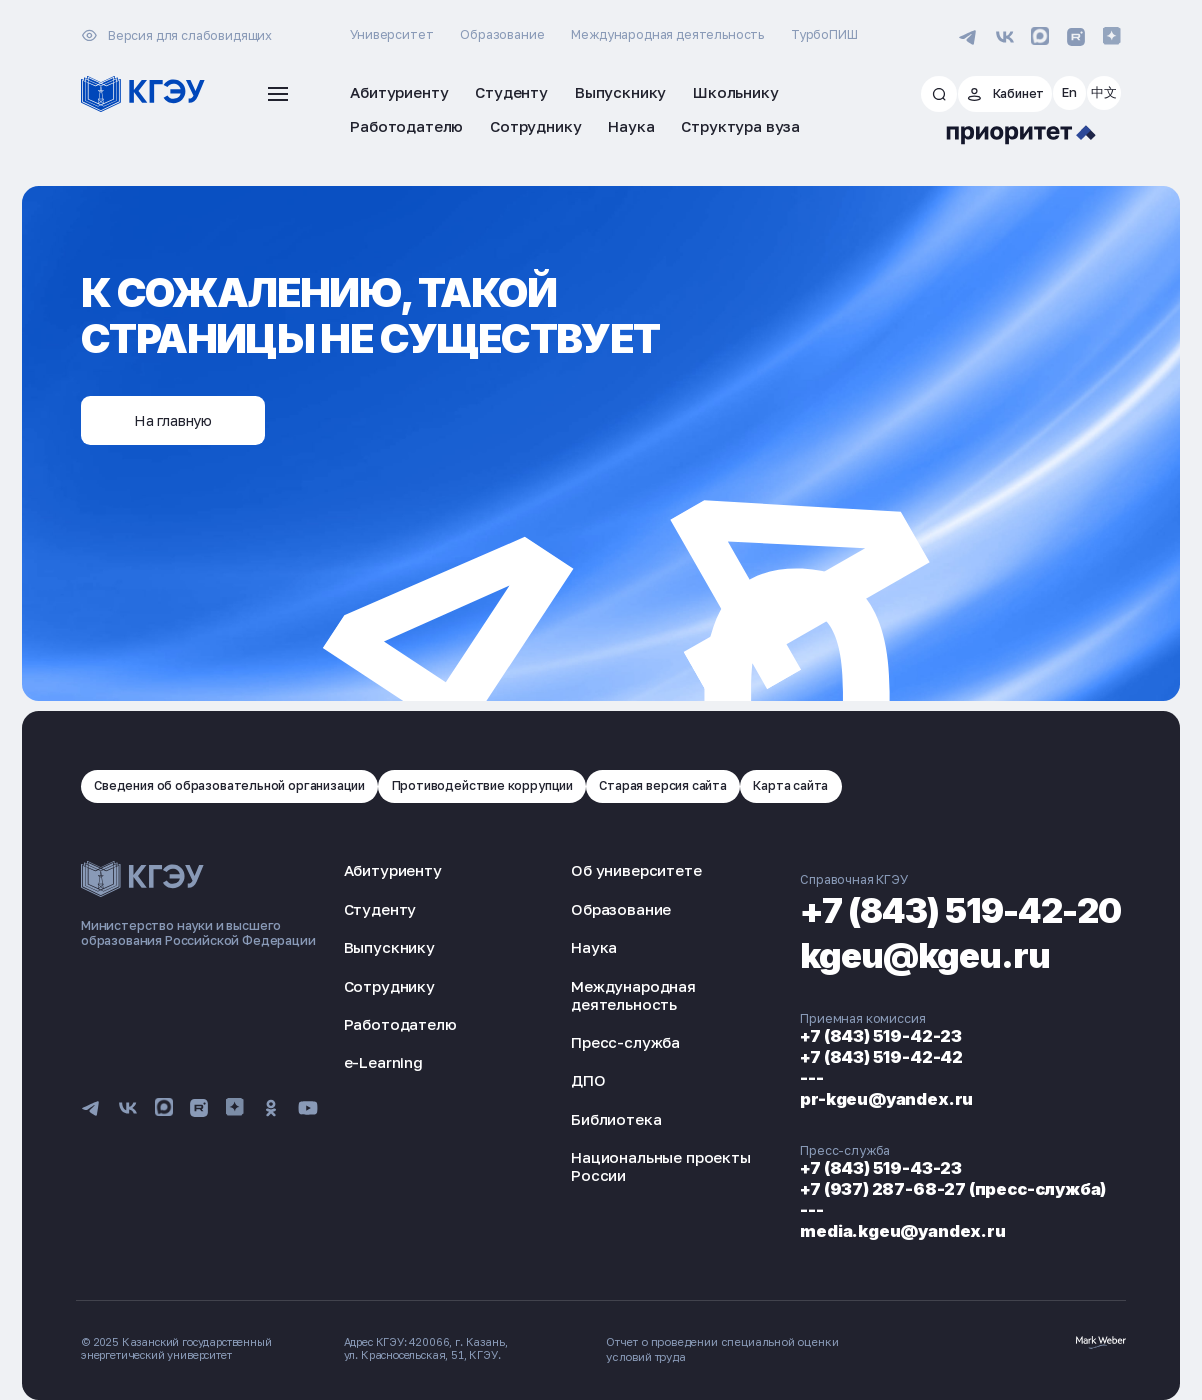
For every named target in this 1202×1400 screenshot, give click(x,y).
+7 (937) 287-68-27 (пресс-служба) (917, 1183)
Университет (391, 34)
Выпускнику (389, 944)
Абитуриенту (393, 868)
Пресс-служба (606, 1039)
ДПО (569, 1078)
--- (774, 1074)
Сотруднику (389, 983)
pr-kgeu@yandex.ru (849, 1094)
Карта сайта (811, 782)
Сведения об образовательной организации (234, 782)
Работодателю (400, 1021)
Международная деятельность (667, 34)
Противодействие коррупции (495, 782)
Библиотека (597, 1116)
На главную (177, 418)
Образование (502, 34)
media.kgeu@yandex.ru (865, 1224)
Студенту (380, 906)
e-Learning (383, 1059)
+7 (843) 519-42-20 (941, 906)
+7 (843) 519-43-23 (843, 1163)
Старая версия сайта (681, 782)
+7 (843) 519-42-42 (844, 1054)
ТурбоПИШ (824, 34)
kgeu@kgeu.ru (898, 951)
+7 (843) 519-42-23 (843, 1034)
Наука (575, 944)
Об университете (617, 868)
